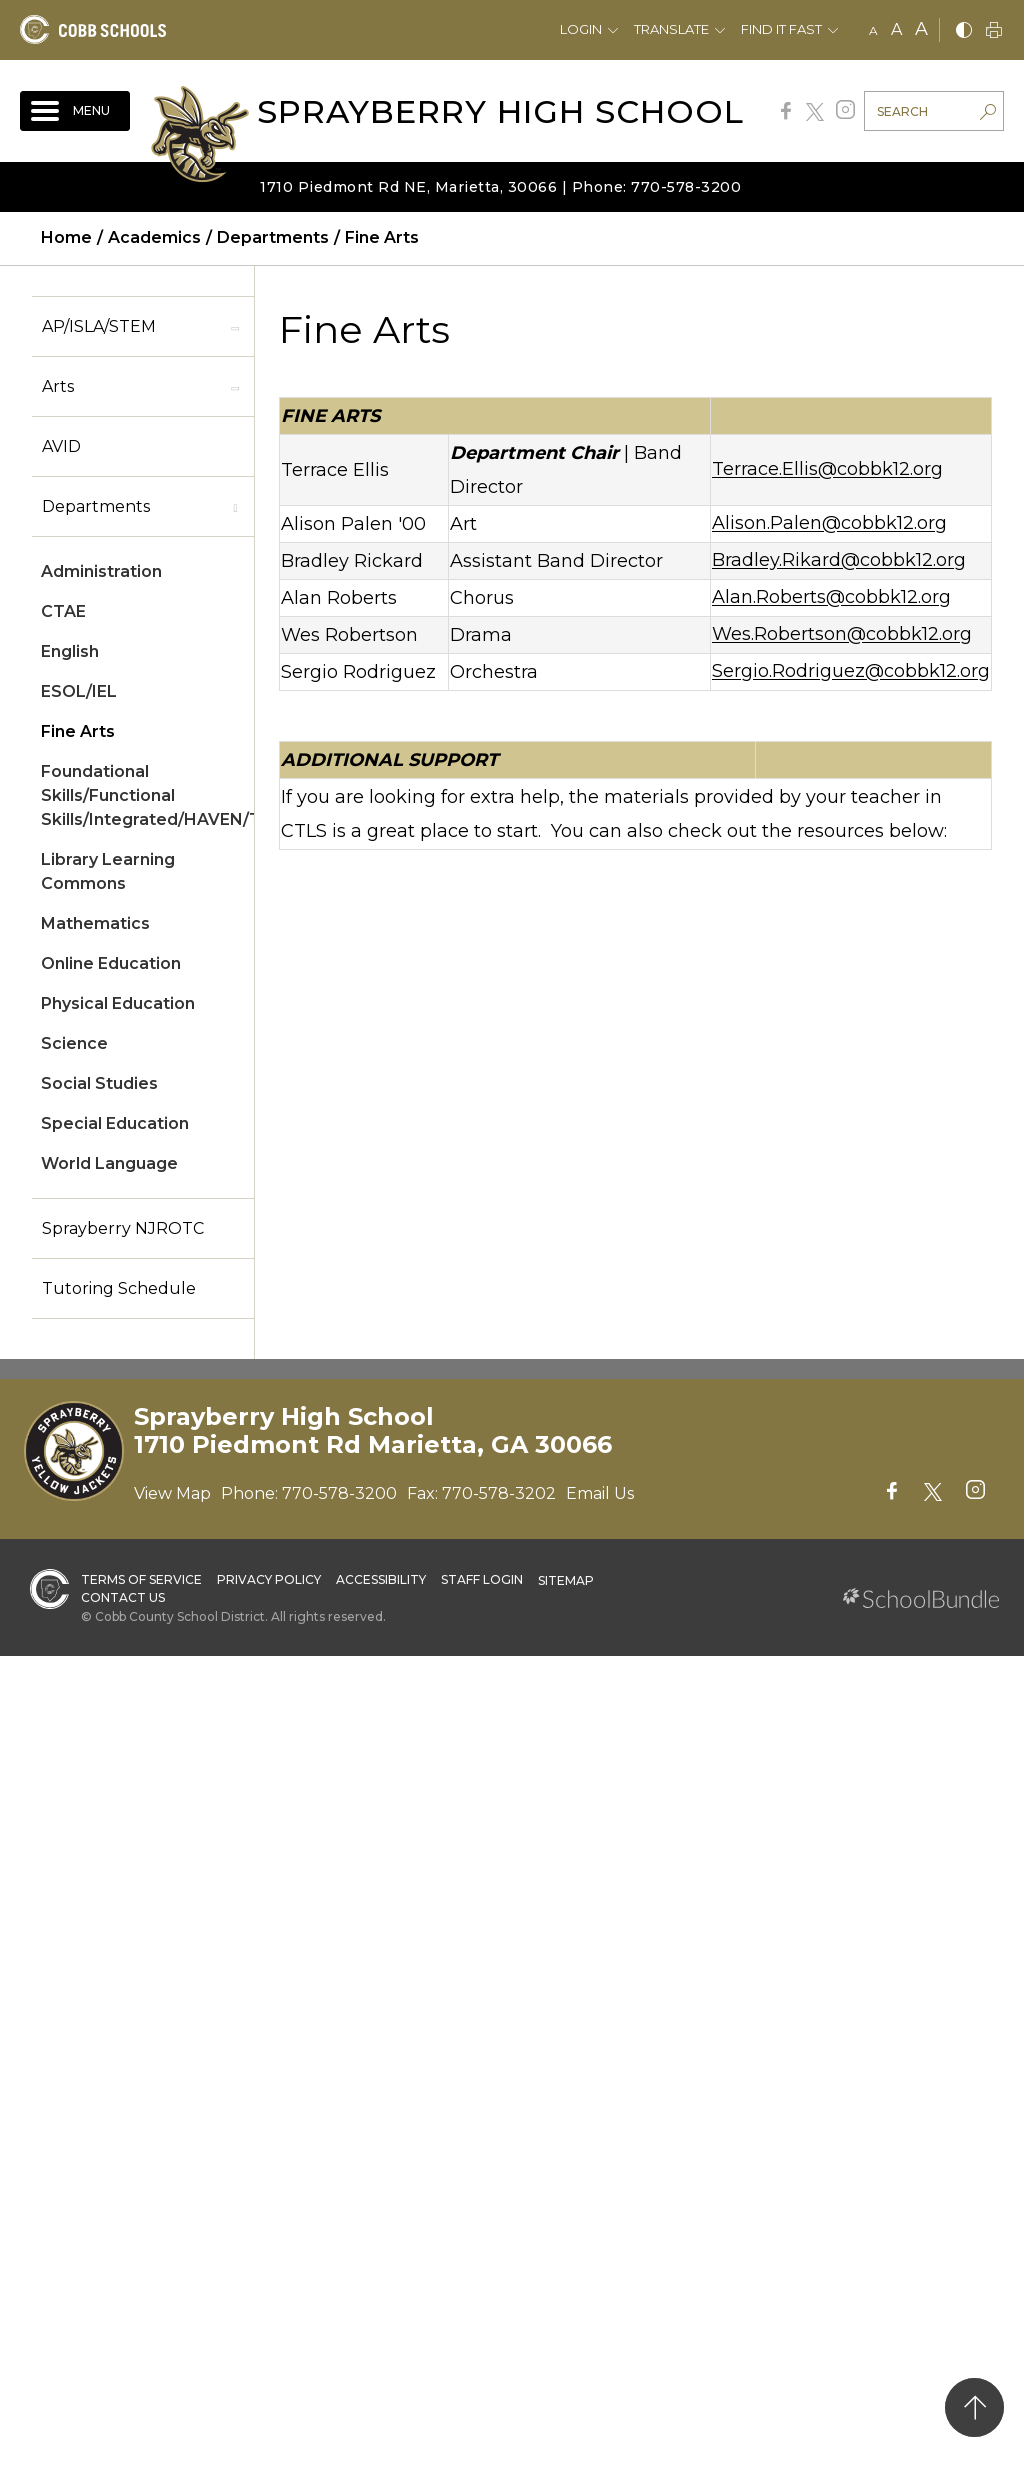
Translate (671, 29)
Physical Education (118, 1003)
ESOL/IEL (79, 691)
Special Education (115, 1123)
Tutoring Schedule (119, 1288)
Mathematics (95, 923)
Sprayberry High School (500, 111)
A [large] (921, 29)
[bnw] (964, 31)
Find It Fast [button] (781, 29)
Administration (101, 571)
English (70, 651)
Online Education (111, 963)
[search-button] (988, 114)
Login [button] (581, 29)
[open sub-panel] (235, 327)
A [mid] (896, 29)
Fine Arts (78, 731)
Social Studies (99, 1083)
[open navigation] (75, 111)
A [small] (873, 30)
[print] (994, 31)
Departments (96, 506)
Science (74, 1043)
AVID (61, 446)
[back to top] (974, 2407)
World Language (109, 1163)
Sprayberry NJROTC (123, 1228)
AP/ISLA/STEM (99, 326)
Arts (58, 386)
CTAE (63, 611)
